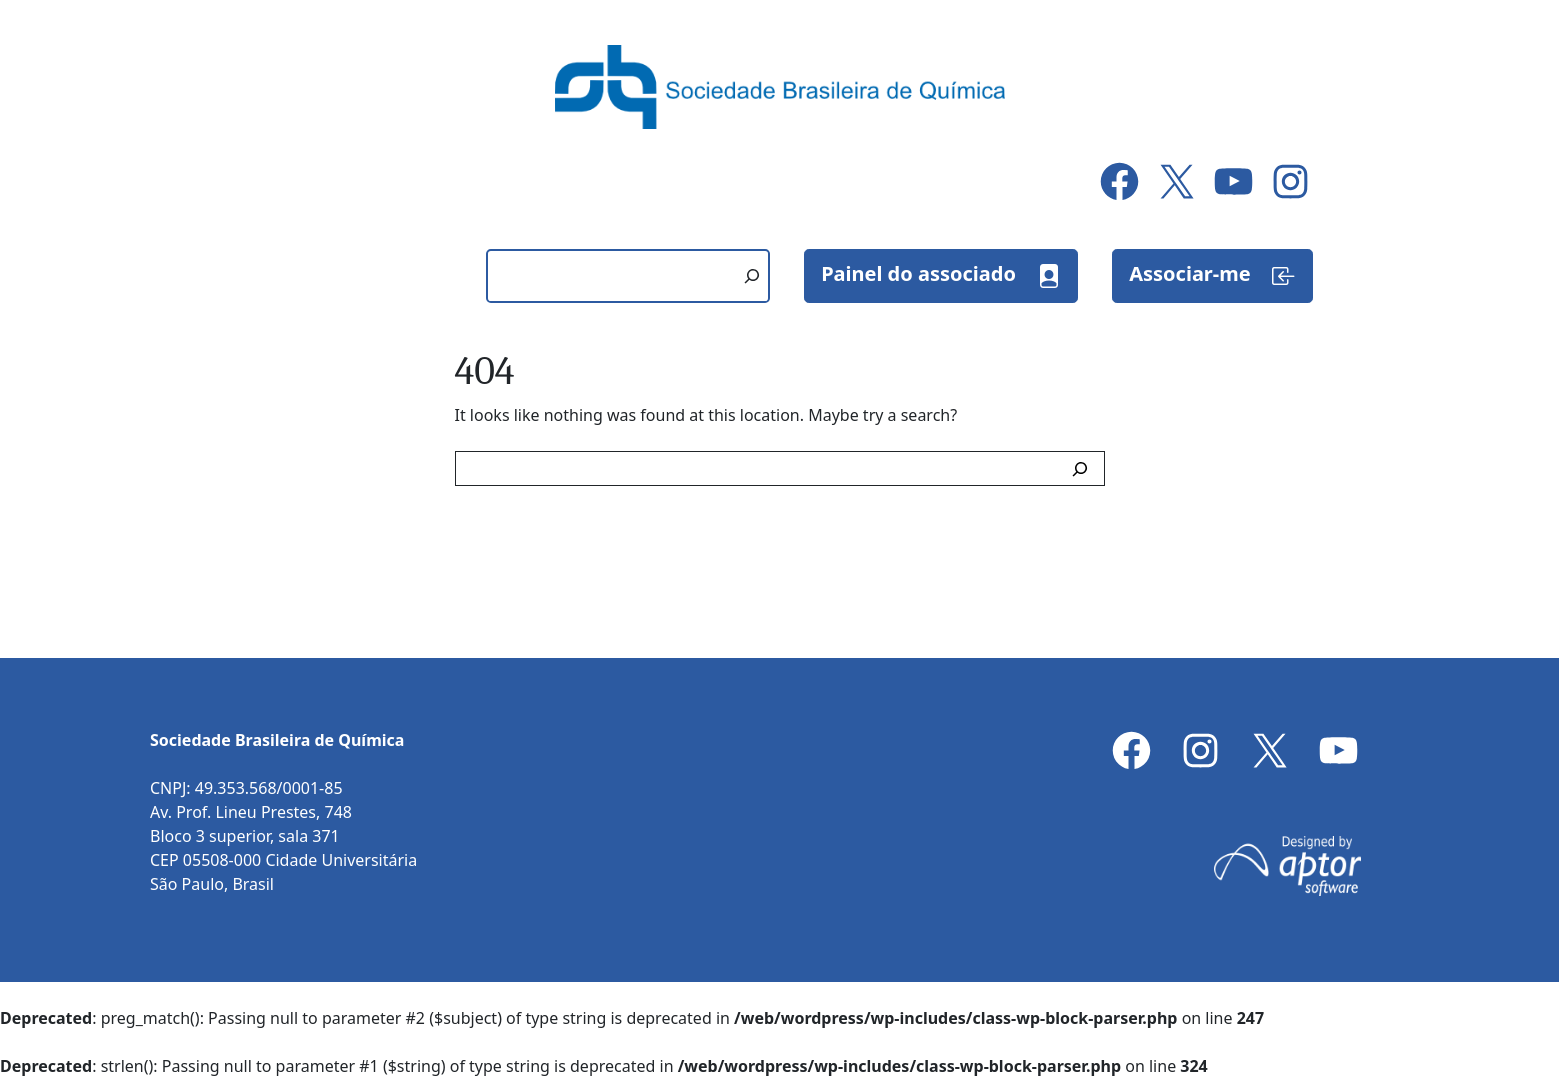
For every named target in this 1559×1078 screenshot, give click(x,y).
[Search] (1084, 468)
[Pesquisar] (752, 276)
